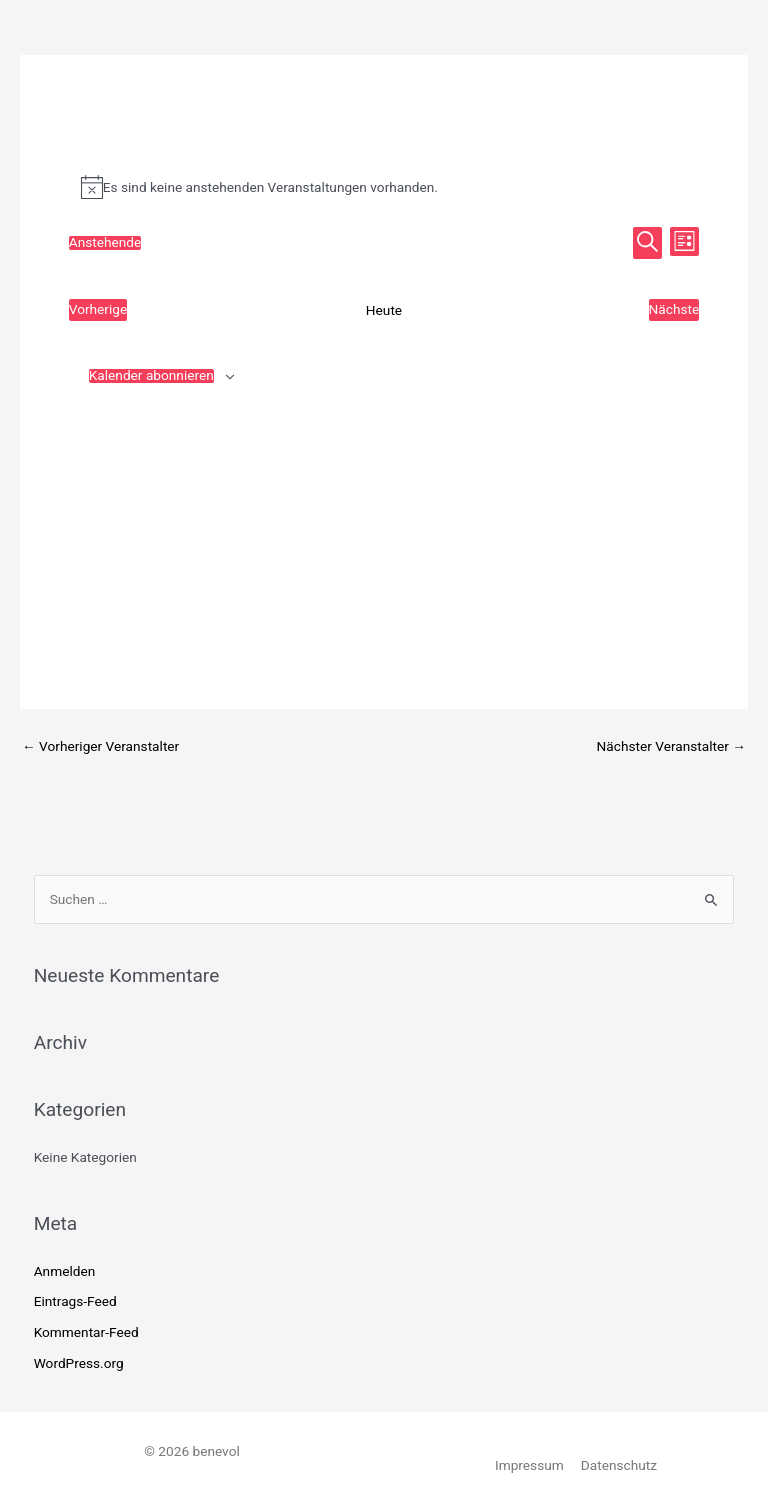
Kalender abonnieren (151, 376)
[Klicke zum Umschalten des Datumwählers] (105, 243)
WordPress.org (79, 1363)
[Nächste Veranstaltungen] (674, 310)
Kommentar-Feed (86, 1332)
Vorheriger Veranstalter (100, 746)
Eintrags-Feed (75, 1301)
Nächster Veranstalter (671, 746)
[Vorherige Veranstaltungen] (98, 310)
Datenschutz (619, 1465)
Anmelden (65, 1271)
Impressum (529, 1465)
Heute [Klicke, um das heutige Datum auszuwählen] (384, 310)
